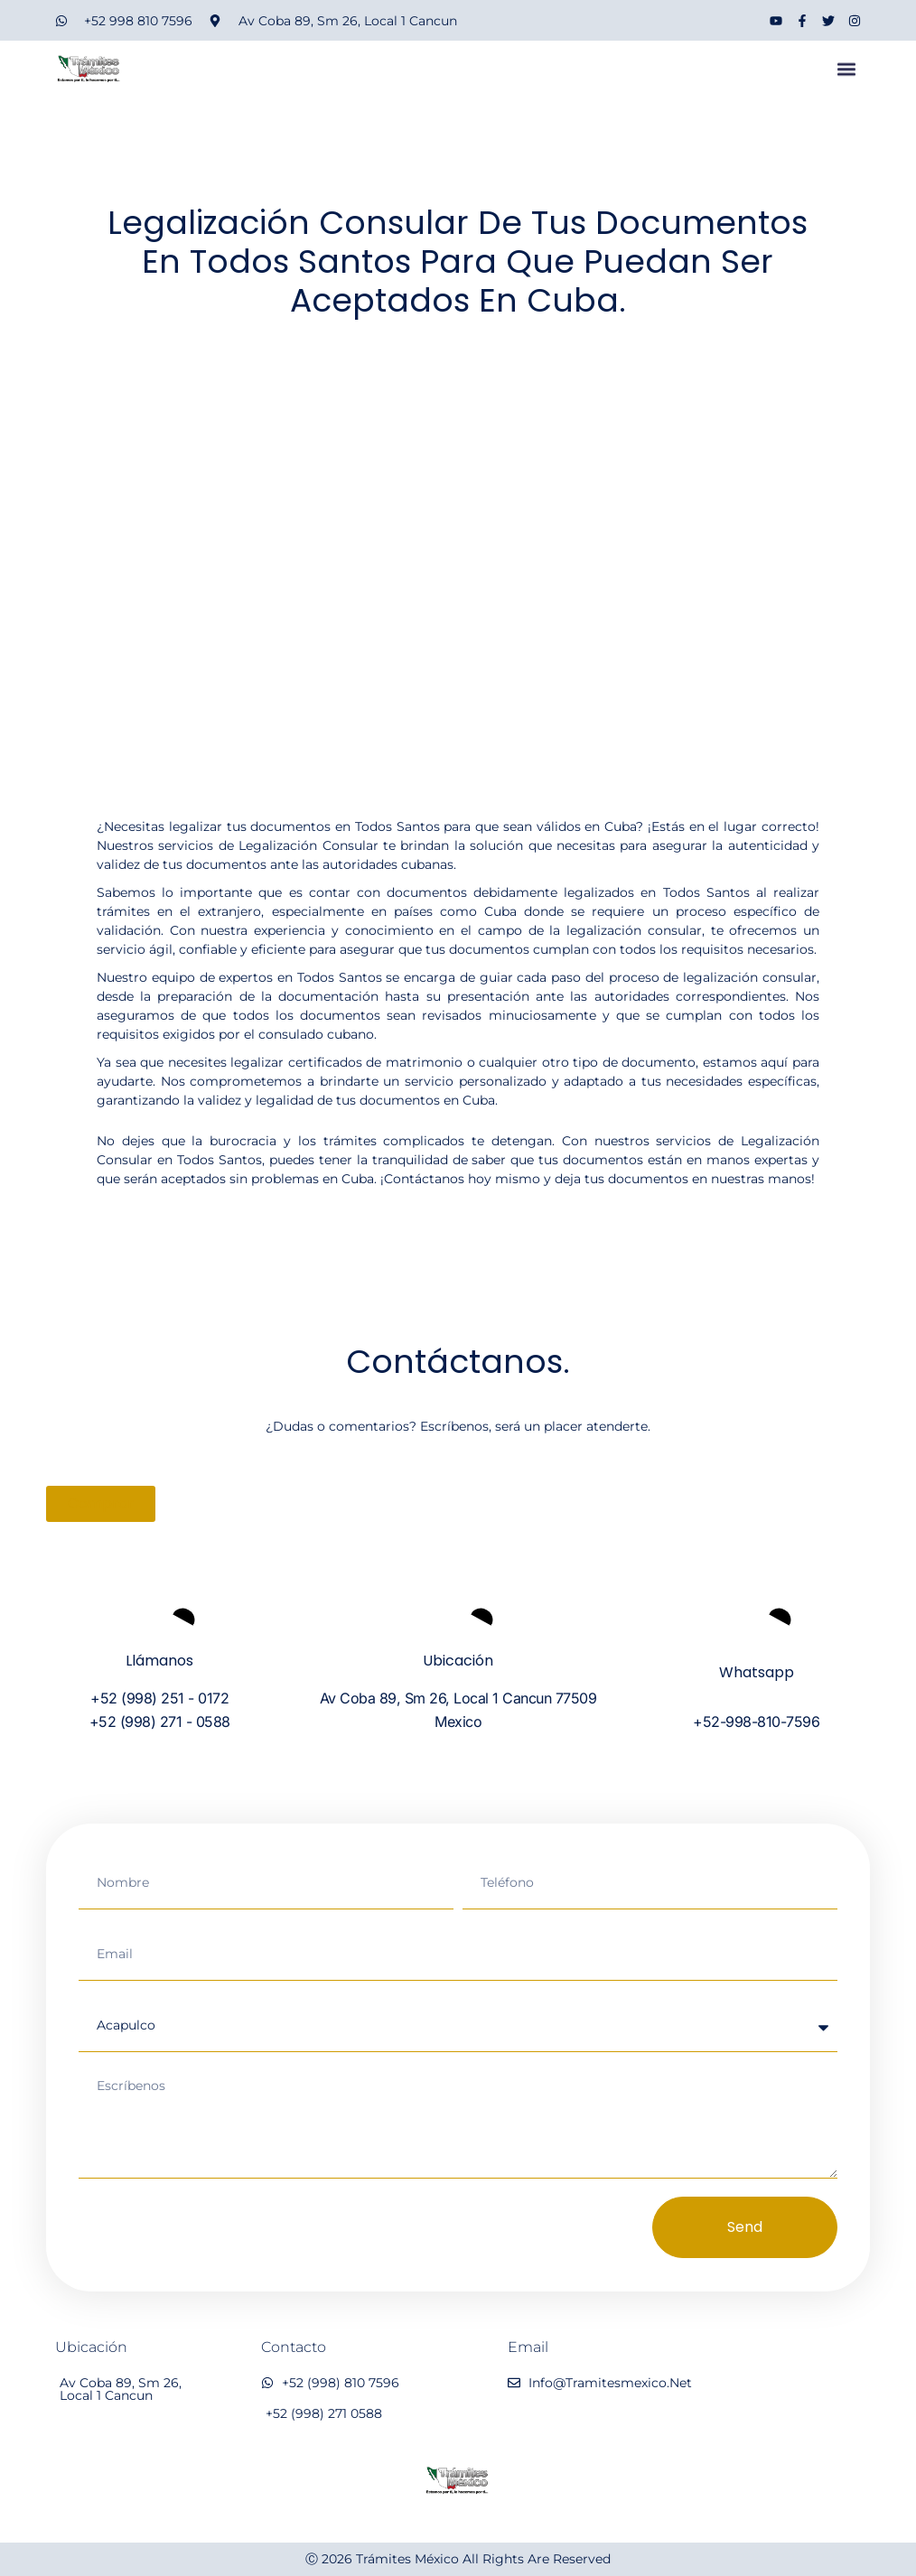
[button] (846, 74)
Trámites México (407, 2559)
